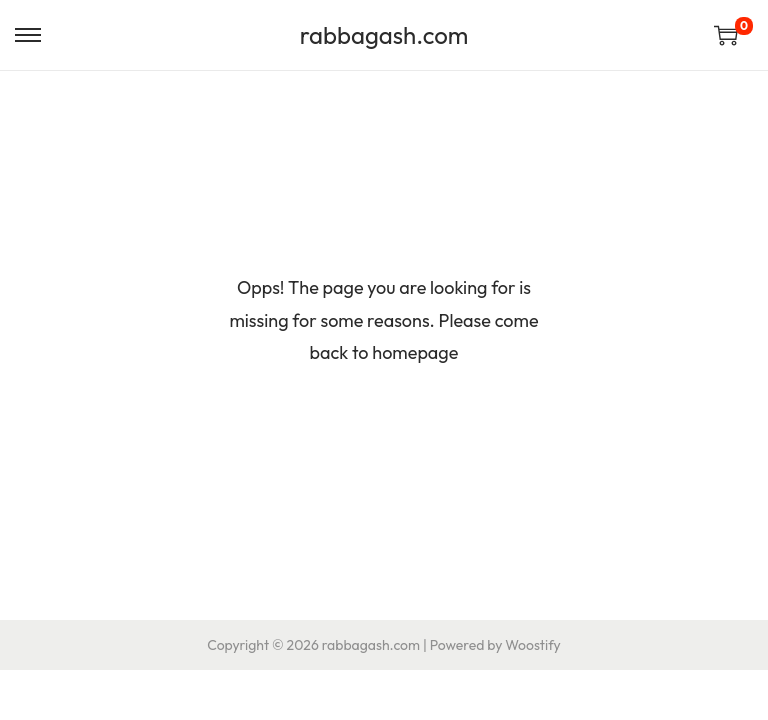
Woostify (532, 645)
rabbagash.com (384, 35)
